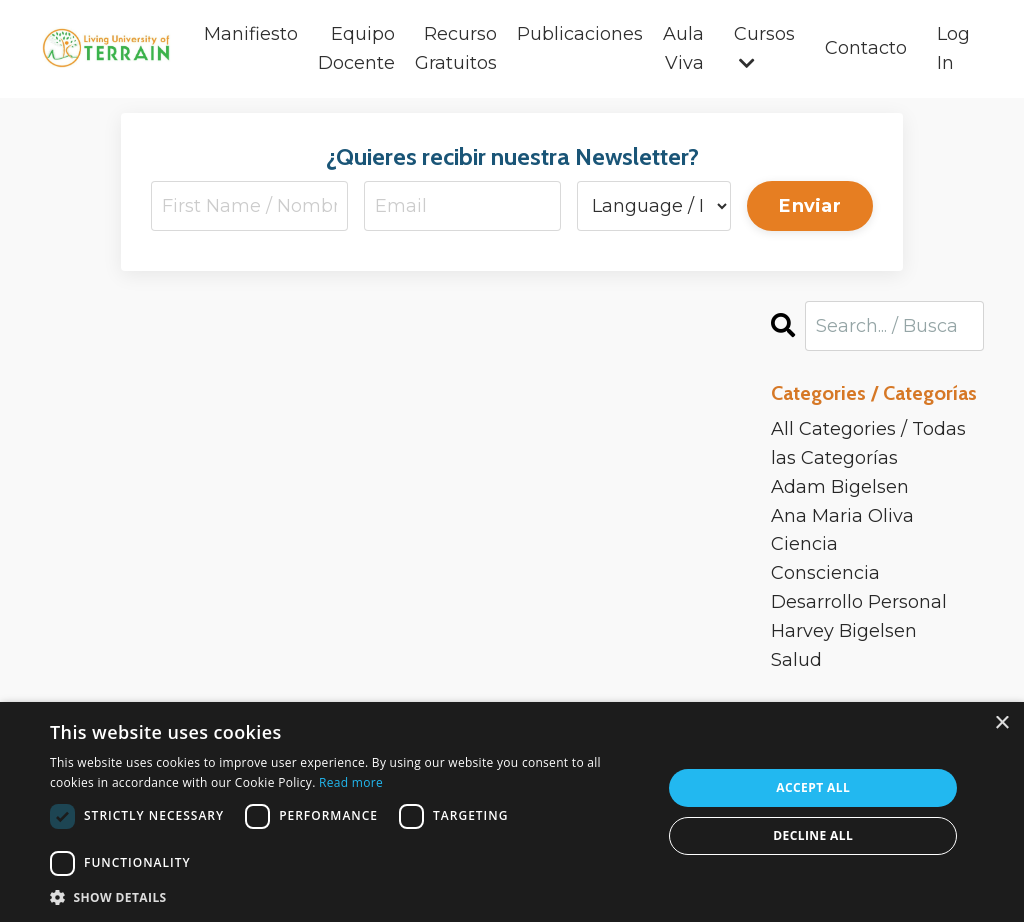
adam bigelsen (840, 487)
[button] (347, 897)
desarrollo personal (859, 602)
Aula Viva (683, 48)
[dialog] (512, 812)
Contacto (866, 48)
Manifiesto (251, 34)
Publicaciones (580, 34)
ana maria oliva (842, 516)
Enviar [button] (810, 206)
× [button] (1001, 723)
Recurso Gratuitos (456, 48)
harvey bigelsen (844, 631)
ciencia (804, 545)
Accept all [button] (813, 787)
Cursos (764, 47)
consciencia (825, 573)
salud (796, 660)
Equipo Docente (356, 48)
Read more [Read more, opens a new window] (351, 782)
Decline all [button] (813, 835)
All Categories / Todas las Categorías (868, 443)
